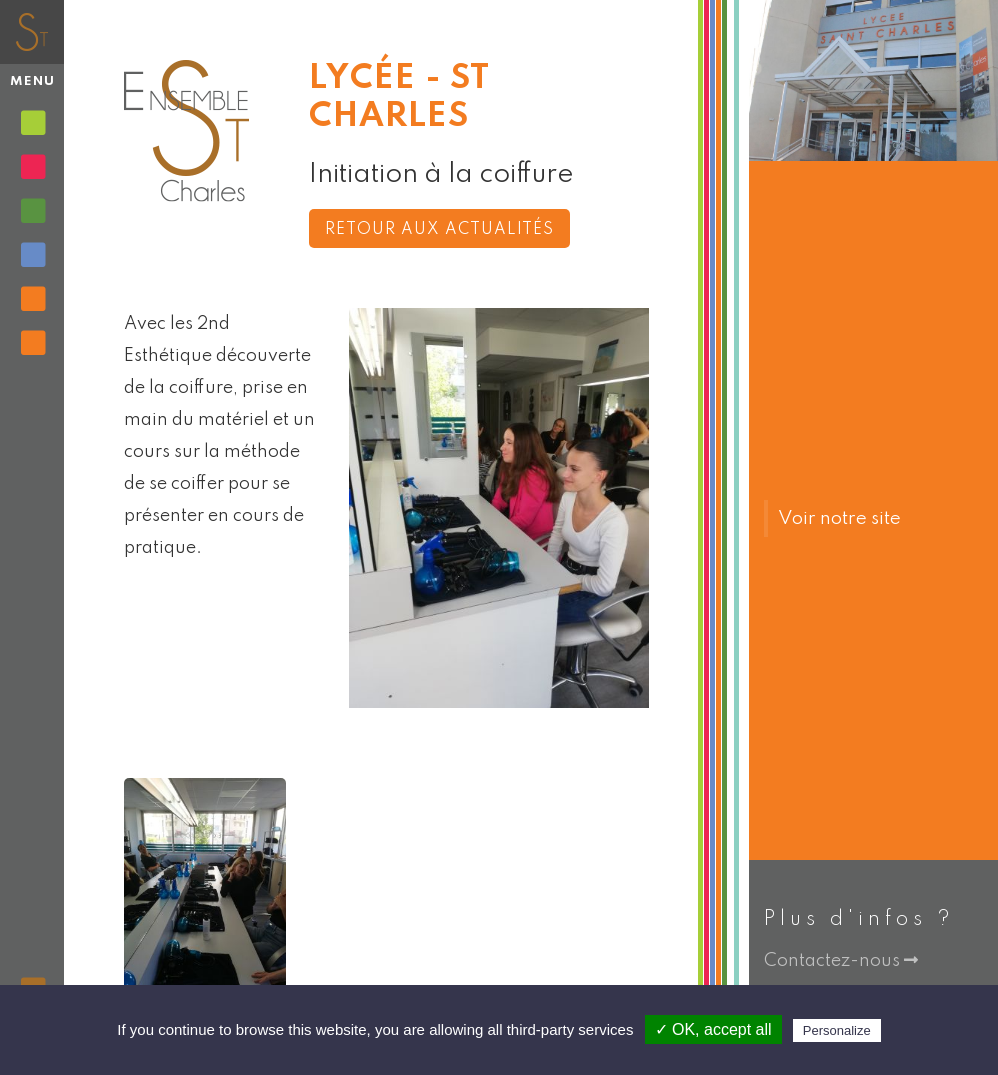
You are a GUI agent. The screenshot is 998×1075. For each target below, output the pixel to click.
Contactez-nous (841, 961)
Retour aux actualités (439, 230)
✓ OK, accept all (713, 1029)
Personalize (837, 1030)
